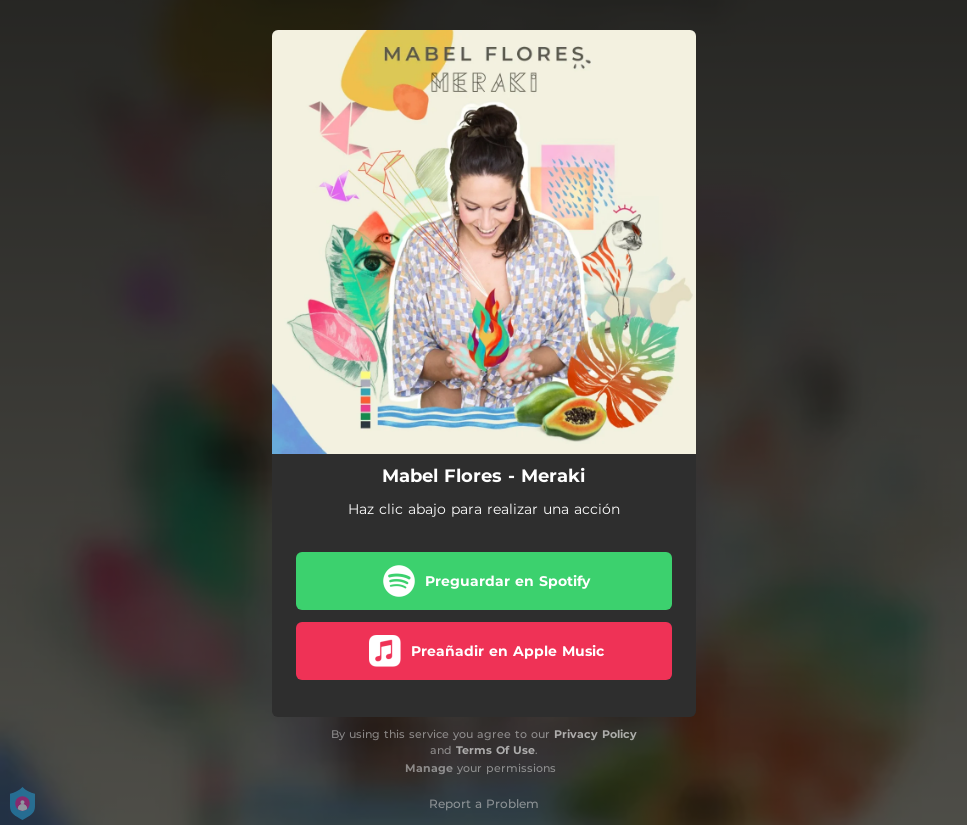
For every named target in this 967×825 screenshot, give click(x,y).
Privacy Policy (595, 734)
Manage (429, 768)
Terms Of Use (495, 750)
